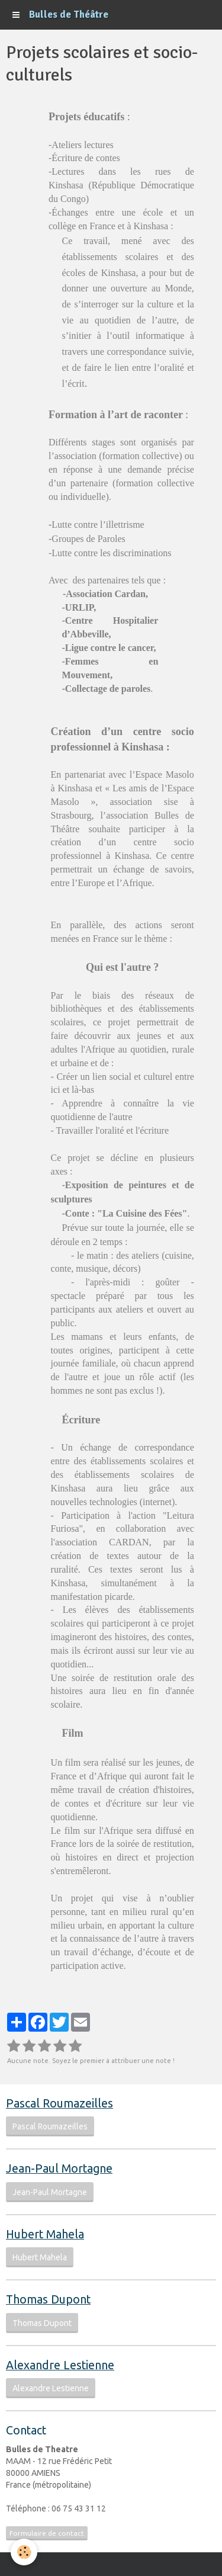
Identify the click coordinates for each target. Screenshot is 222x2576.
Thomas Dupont (42, 2323)
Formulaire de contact (46, 2533)
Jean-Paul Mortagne (49, 2192)
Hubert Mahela (39, 2257)
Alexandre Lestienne (50, 2388)
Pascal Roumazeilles (50, 2126)
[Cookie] (24, 2552)
